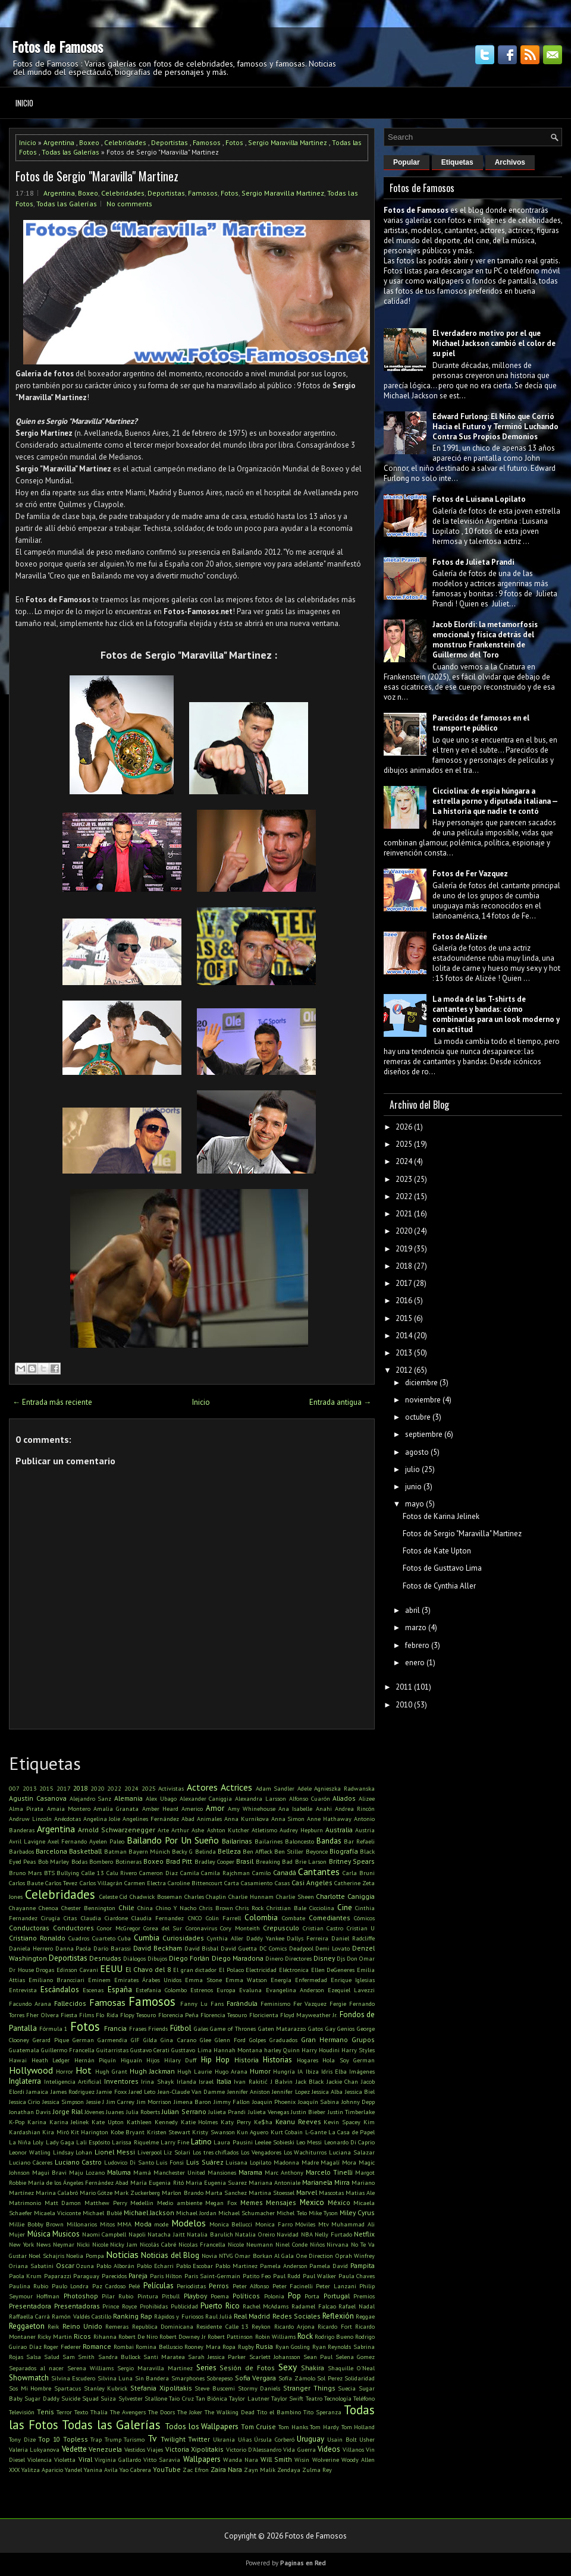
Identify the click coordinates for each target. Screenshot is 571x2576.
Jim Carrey (120, 2101)
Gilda (150, 2040)
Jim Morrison (154, 2101)
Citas (70, 1918)
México (339, 2202)
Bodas (79, 1861)
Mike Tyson (323, 2213)
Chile (126, 1907)
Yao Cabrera (135, 2469)
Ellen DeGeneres (333, 1969)
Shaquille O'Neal (351, 2368)
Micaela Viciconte (57, 2213)
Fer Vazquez (310, 2003)
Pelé (134, 2286)
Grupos (363, 2039)
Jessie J (95, 2101)
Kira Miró (55, 2132)
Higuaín (131, 2060)
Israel (206, 2081)
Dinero (274, 1958)
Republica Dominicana (162, 2326)
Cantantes (319, 1871)
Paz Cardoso (109, 2286)
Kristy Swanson (213, 2132)
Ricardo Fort (335, 2326)
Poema (220, 2296)
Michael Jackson (149, 2212)
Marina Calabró (57, 2192)
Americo (192, 1808)
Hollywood (31, 2070)
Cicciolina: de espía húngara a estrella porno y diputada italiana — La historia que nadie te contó (494, 801)
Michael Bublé (102, 2213)
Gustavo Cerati (150, 2050)
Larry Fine (175, 2142)
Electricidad (261, 1969)
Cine (344, 1907)
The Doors (161, 2412)
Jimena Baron (192, 2101)
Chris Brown (216, 1908)
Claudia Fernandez (157, 1918)
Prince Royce (119, 2306)
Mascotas (331, 2192)
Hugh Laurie (194, 2071)
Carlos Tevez (61, 1883)
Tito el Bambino (279, 2412)
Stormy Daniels (259, 2388)
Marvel (306, 2192)
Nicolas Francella (201, 2244)
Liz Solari (177, 2152)
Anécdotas (67, 1818)
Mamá (142, 2172)
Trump (113, 2439)
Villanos (353, 2449)
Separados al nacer (36, 2368)
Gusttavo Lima (191, 2050)
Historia (246, 2059)
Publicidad (184, 2306)
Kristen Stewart (168, 2132)
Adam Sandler (275, 1788)
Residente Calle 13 (222, 2326)
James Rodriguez (73, 2091)
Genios (345, 2028)
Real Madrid (252, 2315)
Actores (202, 1787)
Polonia (274, 2296)
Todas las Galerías (70, 151)
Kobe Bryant (128, 2132)
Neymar (63, 2244)
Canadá (284, 1872)
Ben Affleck (257, 1851)
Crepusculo (281, 1927)
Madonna (286, 2162)
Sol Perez (330, 2378)
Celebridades (125, 142)
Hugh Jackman (152, 2071)
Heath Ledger (51, 2060)
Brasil (244, 1861)
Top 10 (49, 2439)
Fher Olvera (42, 2015)
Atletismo (264, 1830)
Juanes (115, 2112)
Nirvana (338, 2244)
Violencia (39, 2459)
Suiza (108, 2398)
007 (14, 1788)
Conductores (73, 1927)
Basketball (85, 1851)
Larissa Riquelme (135, 2142)
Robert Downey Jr (182, 2336)
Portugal (337, 2295)
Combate (293, 1918)
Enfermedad (311, 1980)
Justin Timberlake (351, 2112)
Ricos (82, 2336)
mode (161, 2224)
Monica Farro (274, 2224)
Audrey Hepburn (301, 1830)
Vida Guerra (299, 2449)
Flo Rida (107, 2015)
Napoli (137, 2234)
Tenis (45, 2411)
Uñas (245, 2439)
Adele (304, 1788)
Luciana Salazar (352, 2152)
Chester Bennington (88, 1908)
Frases (137, 2028)
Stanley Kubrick (106, 2388)
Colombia (261, 1918)
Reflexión (338, 2316)
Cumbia (146, 1938)
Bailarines (269, 1841)
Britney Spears (352, 1861)
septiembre (424, 1434)
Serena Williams (90, 2368)
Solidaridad (359, 2378)
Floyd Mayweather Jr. (309, 2015)
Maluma (119, 2172)
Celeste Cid (113, 1896)
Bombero (101, 1861)
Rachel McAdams (266, 2306)
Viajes (155, 2449)
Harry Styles (358, 2050)
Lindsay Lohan (73, 2152)
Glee (205, 2040)
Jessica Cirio (24, 2101)
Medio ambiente (179, 2202)
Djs (341, 1958)
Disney (324, 1958)
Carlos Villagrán (101, 1883)
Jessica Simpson (63, 2101)
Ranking (126, 2315)
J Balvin (282, 2081)
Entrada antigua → (340, 1402)
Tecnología (338, 2398)
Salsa (33, 2356)
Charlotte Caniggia (345, 1896)
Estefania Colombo (161, 1990)
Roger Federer (62, 2346)
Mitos (107, 2224)
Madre (310, 2162)
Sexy (287, 2367)
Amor (215, 1808)
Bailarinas (237, 1840)
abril (412, 1610)
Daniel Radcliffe (353, 1938)
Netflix (364, 2233)
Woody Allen (358, 2459)
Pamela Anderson (284, 2266)
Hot (84, 2070)
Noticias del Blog (170, 2255)
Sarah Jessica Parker (217, 2356)
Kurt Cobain (287, 2132)
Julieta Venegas (268, 2112)
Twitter (199, 2439)
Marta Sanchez (226, 2192)
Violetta (65, 2459)
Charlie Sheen (295, 1896)
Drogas (45, 1969)
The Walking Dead (230, 2412)
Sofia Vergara (256, 2377)
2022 (114, 1788)
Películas (158, 2286)
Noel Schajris (46, 2255)
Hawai (18, 2060)
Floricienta (263, 2015)
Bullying (68, 1873)
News (43, 2244)
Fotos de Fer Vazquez (470, 874)
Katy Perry (236, 2122)
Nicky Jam (123, 2244)
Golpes (257, 2040)
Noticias (122, 2254)
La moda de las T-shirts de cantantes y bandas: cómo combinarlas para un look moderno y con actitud (496, 1014)
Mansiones (222, 2172)
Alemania (128, 1798)
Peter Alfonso (251, 2286)
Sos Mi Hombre (30, 2388)
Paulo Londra (70, 2286)
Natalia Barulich (210, 2234)
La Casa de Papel (351, 2132)
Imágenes (362, 2071)
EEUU (111, 1968)
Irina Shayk (157, 2081)
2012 (404, 1370)
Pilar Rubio (117, 2296)
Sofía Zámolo (296, 2378)
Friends (158, 2028)
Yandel (73, 2469)
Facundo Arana (30, 2003)
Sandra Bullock (119, 2356)
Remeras (116, 2326)
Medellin (141, 2202)
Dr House (21, 1969)
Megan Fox (221, 2202)
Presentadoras (77, 2305)
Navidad (288, 2234)
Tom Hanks (293, 2427)
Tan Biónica (211, 2398)
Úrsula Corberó (274, 2439)
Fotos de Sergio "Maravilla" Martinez (96, 176)
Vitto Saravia (161, 2459)
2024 (131, 1788)
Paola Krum (25, 2276)
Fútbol (181, 2028)
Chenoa (48, 1908)
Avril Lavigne (27, 1841)
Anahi (324, 1808)
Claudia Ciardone (104, 1918)
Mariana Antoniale (274, 2182)
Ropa (229, 2346)
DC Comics (273, 1948)
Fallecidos (70, 2003)
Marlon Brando (182, 2192)
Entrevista (23, 1990)
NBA (307, 2234)
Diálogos (134, 1958)
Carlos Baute (26, 1883)
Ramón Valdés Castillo (81, 2316)
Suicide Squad (80, 2398)
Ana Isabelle (295, 1808)
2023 (404, 1179)
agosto (417, 1452)
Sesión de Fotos (247, 2367)
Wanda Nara (240, 2459)
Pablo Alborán (115, 2266)
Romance (97, 2346)
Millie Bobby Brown (36, 2224)
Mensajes (281, 2202)
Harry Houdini (321, 2050)
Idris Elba (334, 2071)
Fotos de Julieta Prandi (473, 562)
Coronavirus (201, 1928)
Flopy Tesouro (138, 2015)
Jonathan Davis (30, 2112)
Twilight (173, 2439)
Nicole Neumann (250, 2244)
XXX (14, 2469)
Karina (36, 2122)
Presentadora (30, 2305)
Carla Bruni (359, 1873)
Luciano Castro (78, 2161)
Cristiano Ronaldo (37, 1937)
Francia (115, 2028)
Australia (339, 1829)
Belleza (229, 1851)
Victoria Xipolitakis (194, 2449)
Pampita (362, 2265)
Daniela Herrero (31, 1948)
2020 (97, 1788)
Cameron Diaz (158, 1873)
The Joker (189, 2412)
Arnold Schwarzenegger (116, 1829)
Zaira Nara (226, 2469)
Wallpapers (202, 2459)
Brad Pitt (179, 1861)
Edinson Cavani (77, 1969)
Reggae (365, 2316)
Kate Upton (108, 2122)
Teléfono (364, 2398)
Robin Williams (275, 2336)
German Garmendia (100, 2040)
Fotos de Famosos (57, 46)
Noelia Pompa (84, 2255)
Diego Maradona (237, 1958)
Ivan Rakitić (251, 2081)
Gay (330, 2028)
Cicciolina (321, 1908)
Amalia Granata (116, 1808)
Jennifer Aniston (248, 2091)
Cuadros (78, 1938)
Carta (231, 1883)
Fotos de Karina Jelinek (441, 1516)
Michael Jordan (196, 2213)
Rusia (264, 2346)
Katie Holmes (199, 2122)
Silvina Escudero (73, 2378)
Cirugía (50, 1918)
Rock (305, 2336)
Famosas (107, 2002)
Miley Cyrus (357, 2212)
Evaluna (250, 1990)
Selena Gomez (355, 2356)
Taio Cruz (181, 2398)
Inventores (121, 2081)
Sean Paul (317, 2356)
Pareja (138, 2275)
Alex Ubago (161, 1798)
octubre (418, 1417)
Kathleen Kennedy (152, 2122)
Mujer (17, 2234)
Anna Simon (288, 1818)
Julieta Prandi (227, 2112)
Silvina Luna (115, 2378)
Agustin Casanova (38, 1798)
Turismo (134, 2439)
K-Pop (16, 2122)
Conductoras (29, 1927)
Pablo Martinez (236, 2266)
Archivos (510, 162)
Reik (53, 2326)
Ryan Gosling (292, 2346)
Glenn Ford (230, 2040)
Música (39, 2234)
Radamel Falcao (313, 2306)
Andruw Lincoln (30, 1818)
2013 (30, 1788)
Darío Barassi (112, 1948)
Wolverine (325, 2459)
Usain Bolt (342, 2439)
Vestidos (134, 2449)
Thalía (99, 2412)
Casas (282, 1883)
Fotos (234, 142)
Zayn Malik (259, 2469)
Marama (250, 2172)
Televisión (21, 2412)
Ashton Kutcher (228, 1830)
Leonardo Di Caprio (349, 2142)
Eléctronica (294, 1969)
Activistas (171, 1788)
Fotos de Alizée (459, 937)
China (145, 1908)
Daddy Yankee (265, 1938)
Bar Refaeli (359, 1841)
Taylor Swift (287, 2398)
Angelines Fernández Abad (158, 1818)
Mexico (312, 2202)
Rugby (246, 2346)
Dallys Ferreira (307, 1938)
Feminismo (275, 2003)
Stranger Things (309, 2387)
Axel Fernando (67, 1841)
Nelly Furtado (333, 2234)
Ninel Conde (291, 2244)
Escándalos (59, 1989)
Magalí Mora (338, 2162)
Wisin (301, 2459)
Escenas (93, 1990)
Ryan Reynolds (332, 2346)
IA (300, 2071)
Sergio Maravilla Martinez (287, 142)
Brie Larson (311, 1861)
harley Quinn (282, 2050)
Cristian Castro (323, 1928)
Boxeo (89, 142)
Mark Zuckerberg (137, 2192)
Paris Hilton (166, 2276)
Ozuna (85, 2266)
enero (415, 1662)
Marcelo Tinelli (329, 2172)
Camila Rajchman (225, 1873)
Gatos (315, 2028)
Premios (364, 2296)
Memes (251, 2202)
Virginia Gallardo (118, 2459)
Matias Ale (360, 2192)
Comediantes (329, 1917)
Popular (406, 162)
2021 (404, 1214)
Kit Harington (89, 2132)
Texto (81, 2412)
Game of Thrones (232, 2028)
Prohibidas (154, 2306)
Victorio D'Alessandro (253, 2449)
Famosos (207, 142)
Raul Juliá (218, 2316)
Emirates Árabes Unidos (147, 1980)
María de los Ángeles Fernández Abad (78, 2182)
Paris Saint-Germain (212, 2276)
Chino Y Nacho (176, 1908)
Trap (96, 2439)
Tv (152, 2438)
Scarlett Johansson (274, 2356)
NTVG (226, 2255)
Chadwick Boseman (156, 1896)
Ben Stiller (288, 1851)
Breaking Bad (274, 1861)
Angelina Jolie (102, 1818)
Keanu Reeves (298, 2121)
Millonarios (82, 2224)
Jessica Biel (360, 2091)
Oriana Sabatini (31, 2266)
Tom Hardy (324, 2427)
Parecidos (114, 2276)
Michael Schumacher (246, 2213)
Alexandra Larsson (260, 1798)
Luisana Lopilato (248, 2162)
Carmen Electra (145, 1883)
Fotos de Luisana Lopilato (479, 499)
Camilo (261, 1873)
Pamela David (328, 2266)
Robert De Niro (138, 2336)
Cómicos (364, 1918)
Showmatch (29, 2378)
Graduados (283, 2040)
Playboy (195, 2295)
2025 (149, 1788)
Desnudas (105, 1958)
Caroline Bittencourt (195, 1883)
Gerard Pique (51, 2040)
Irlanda (186, 2081)
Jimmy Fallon (232, 2101)
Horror (64, 2071)
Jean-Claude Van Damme (191, 2091)
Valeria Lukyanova (34, 2449)
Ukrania (224, 2439)
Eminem (99, 1980)
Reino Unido (82, 2326)
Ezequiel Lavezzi (351, 1990)
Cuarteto (103, 1938)
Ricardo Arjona (294, 2326)
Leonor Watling (30, 2152)
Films (86, 2015)
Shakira (312, 2367)
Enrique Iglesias (353, 1980)
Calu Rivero (121, 1873)
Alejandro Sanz (91, 1798)
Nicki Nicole (92, 2244)
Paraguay (86, 2276)
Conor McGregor (118, 1928)
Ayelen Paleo (106, 1841)
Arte (163, 1830)
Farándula (242, 2003)
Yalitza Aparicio (42, 2469)
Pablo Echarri (155, 2266)
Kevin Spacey (342, 2122)
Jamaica (37, 2091)
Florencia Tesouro (223, 2015)
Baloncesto (299, 1841)
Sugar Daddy (41, 2398)
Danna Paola (73, 1948)
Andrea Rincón (355, 1808)
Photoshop (81, 2295)
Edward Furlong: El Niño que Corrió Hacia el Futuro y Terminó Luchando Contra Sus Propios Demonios (495, 426)
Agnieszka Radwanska (344, 1788)
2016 (404, 1300)
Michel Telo (291, 2213)
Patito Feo (257, 2276)
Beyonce (317, 1851)
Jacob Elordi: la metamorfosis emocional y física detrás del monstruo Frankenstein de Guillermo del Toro (485, 639)
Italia (224, 2081)
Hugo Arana (231, 2071)
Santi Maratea (164, 2356)
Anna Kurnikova (246, 1818)
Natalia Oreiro (255, 2234)
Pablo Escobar (195, 2266)
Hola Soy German (348, 2060)
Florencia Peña (178, 2015)
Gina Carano (178, 2040)
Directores (298, 1958)
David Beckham (157, 1947)
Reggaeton (27, 2326)
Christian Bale (286, 1908)
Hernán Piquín (95, 2060)
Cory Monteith (240, 1928)
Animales (209, 1818)
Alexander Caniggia (206, 1798)
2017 (64, 1788)
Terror (64, 2412)
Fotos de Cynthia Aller (439, 1586)
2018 (80, 1788)
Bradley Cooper (214, 1861)
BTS (49, 1873)
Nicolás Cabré (158, 2244)
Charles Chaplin (205, 1896)
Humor (260, 2071)
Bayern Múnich (149, 1851)
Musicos (66, 2234)
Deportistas (169, 142)
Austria (365, 1830)
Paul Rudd (286, 2276)
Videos (329, 2449)
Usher (367, 2439)
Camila (189, 1873)
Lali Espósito (93, 2142)
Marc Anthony (284, 2172)
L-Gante (316, 2132)
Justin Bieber (308, 2112)
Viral (85, 2459)
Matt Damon (63, 2202)
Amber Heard (160, 1808)
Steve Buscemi (214, 2388)
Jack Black (310, 2081)
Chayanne (22, 1908)
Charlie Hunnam (251, 1896)
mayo (414, 1504)
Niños (317, 2244)
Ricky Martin (54, 2336)
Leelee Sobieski (274, 2142)
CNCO (195, 1918)
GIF (135, 2040)
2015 (46, 1788)
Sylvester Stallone (142, 2398)
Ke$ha (263, 2122)
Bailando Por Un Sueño (173, 1840)
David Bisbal (201, 1948)
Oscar (65, 2265)
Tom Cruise (259, 2426)
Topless (75, 2439)
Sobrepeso (219, 2378)
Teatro (314, 2398)
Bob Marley (53, 1861)
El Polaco (231, 1969)
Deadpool (301, 1948)
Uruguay (310, 2439)
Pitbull (171, 2296)
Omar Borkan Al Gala (264, 2255)
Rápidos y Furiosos (178, 2316)
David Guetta (239, 1948)
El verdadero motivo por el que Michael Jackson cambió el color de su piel (494, 343)
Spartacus (67, 2388)
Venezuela (105, 2449)
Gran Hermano (324, 2039)
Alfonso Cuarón (309, 1798)
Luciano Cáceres (30, 2162)
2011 (404, 1687)
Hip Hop (215, 2060)
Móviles (305, 2224)
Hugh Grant (111, 2071)
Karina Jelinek (69, 2122)
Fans (217, 2003)
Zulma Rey (317, 2469)
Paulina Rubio (28, 2286)
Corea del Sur (162, 1928)
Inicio (24, 103)
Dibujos (157, 1958)
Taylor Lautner (249, 2398)
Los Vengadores (261, 2152)
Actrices (236, 1787)
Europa (226, 1990)
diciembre (421, 1382)
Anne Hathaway (329, 1818)
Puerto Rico (220, 2306)
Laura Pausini (233, 2142)
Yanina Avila (101, 2469)
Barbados (21, 1851)
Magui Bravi (49, 2172)
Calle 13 (92, 1873)
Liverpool (149, 2152)
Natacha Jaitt (166, 2234)
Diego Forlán (189, 1958)
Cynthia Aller (225, 1938)
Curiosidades (183, 1937)
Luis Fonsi (170, 2162)
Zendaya (288, 2469)
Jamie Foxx (111, 2091)
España (120, 1989)
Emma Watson (246, 1980)
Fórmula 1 (53, 2028)
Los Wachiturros (305, 2152)
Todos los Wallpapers (202, 2426)
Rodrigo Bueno (334, 2336)
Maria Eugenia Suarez (216, 2182)
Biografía (344, 1851)
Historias (277, 2060)
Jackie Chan (343, 2081)
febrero (417, 1645)
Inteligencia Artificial (73, 2081)
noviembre (423, 1400)
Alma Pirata (26, 1808)
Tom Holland (358, 2427)
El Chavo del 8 (148, 1969)
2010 (404, 1705)
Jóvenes (94, 2112)
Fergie (338, 2003)
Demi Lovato (332, 1948)
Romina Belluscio (159, 2346)
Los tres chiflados (216, 2152)
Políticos (246, 2295)
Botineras (128, 1861)
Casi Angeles (311, 1882)
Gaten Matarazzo (282, 2028)
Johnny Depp (358, 2101)
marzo (415, 1627)
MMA (124, 2224)
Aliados (344, 1798)
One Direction (314, 2255)
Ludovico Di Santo (129, 2162)
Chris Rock (249, 1908)
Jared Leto (141, 2091)
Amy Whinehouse (251, 1808)
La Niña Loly (26, 2142)
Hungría (284, 2071)
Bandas (328, 1841)
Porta (312, 2296)
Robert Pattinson (230, 2336)
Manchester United (179, 2172)
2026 (404, 1127)
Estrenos (201, 1990)
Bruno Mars (25, 1873)
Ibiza (312, 2071)
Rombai (124, 2346)
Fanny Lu (194, 2003)
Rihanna (105, 2336)
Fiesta (69, 2015)
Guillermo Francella (68, 2050)
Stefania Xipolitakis (161, 2387)
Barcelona (51, 1851)
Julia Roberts (143, 2112)
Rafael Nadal (356, 2306)
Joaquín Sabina (318, 2101)
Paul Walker (319, 2276)
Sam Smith (78, 2356)
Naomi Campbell (104, 2234)
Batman (115, 1851)
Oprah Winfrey (355, 2255)
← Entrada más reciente (52, 1402)
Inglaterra (25, 2081)
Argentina (58, 142)
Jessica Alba (327, 2091)
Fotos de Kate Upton (437, 1551)
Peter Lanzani (336, 2286)
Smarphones (188, 2378)
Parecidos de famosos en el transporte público (480, 723)
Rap (146, 2315)
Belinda (205, 1851)
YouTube (167, 2469)
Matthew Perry (105, 2202)
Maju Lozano (87, 2172)
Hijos (152, 2060)
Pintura (147, 2296)
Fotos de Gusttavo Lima (442, 1568)
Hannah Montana (238, 2050)
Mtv (323, 2224)
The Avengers (128, 2412)
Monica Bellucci (231, 2224)
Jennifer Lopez (290, 2091)
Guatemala (24, 2050)
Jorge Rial (68, 2111)
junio (413, 1487)
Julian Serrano (184, 2111)
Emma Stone (203, 1980)
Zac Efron (196, 2469)
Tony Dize (22, 2439)
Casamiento (256, 1883)
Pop (294, 2296)
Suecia (347, 2388)
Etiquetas (457, 162)
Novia (209, 2255)
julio (412, 1469)
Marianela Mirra (326, 2182)
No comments (129, 203)
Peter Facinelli (292, 2286)
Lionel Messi (115, 2151)
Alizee (367, 1798)
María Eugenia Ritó (156, 2182)
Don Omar (361, 1958)
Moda (143, 2223)
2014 (404, 1336)
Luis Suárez (205, 2161)
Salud (51, 2356)
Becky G (182, 1851)
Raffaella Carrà (29, 2316)
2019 (404, 1249)
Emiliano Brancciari (56, 1980)
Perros (219, 2285)
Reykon (261, 2326)
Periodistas (191, 2286)
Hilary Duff (180, 2060)
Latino (201, 2142)
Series (206, 2368)
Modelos (188, 2223)
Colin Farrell (223, 1918)
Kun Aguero (252, 2132)
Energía (281, 1980)
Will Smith (276, 2459)
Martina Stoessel (271, 2192)
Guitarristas (112, 2050)
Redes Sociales (296, 2315)
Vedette (74, 2449)
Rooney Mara (202, 2346)
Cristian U (361, 1928)
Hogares (307, 2060)
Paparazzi (57, 2276)
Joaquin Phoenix (274, 2101)
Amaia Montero (68, 1808)
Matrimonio (25, 2202)
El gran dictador (195, 1969)
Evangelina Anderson (295, 1990)
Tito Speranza (322, 2412)
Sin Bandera (152, 2378)
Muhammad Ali (353, 2224)
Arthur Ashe (187, 1830)
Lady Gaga (60, 2142)
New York (21, 2244)
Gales (201, 2028)
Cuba (124, 1938)
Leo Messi (309, 2142)
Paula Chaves (356, 2276)
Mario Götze (96, 2192)
